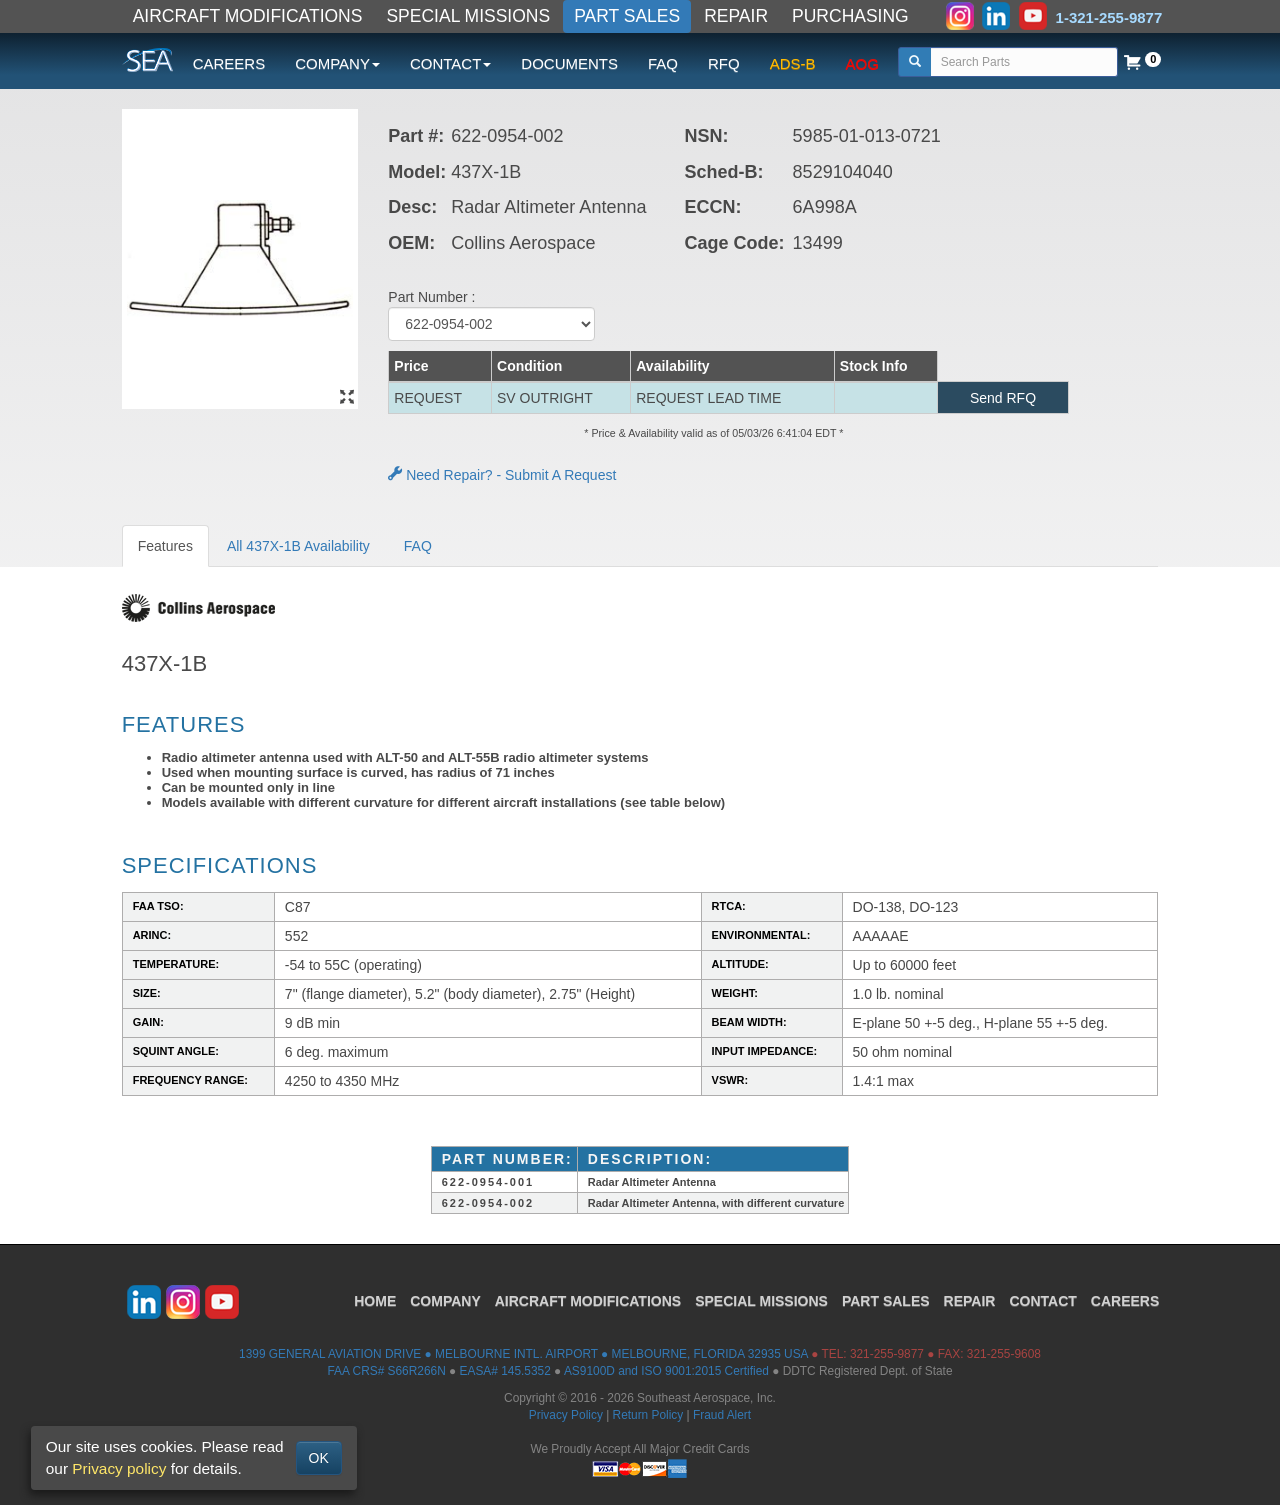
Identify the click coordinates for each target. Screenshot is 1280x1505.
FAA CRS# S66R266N (386, 1371)
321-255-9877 (887, 1354)
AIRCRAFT (588, 1301)
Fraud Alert (722, 1415)
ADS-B (793, 63)
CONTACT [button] (450, 63)
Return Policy (648, 1415)
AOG (862, 63)
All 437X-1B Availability (298, 546)
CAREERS (229, 63)
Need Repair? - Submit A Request (502, 475)
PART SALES (627, 16)
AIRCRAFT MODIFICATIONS (248, 16)
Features (165, 546)
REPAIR (736, 16)
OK (319, 1458)
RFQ (724, 63)
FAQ (663, 63)
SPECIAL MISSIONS (468, 16)
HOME (375, 1301)
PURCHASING (850, 16)
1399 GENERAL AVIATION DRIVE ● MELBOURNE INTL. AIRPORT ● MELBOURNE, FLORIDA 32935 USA (523, 1354)
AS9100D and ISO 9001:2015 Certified (666, 1371)
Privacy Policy (566, 1415)
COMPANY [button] (337, 63)
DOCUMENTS (569, 63)
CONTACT (1042, 1301)
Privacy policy (119, 1468)
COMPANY (445, 1301)
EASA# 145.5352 (505, 1371)
